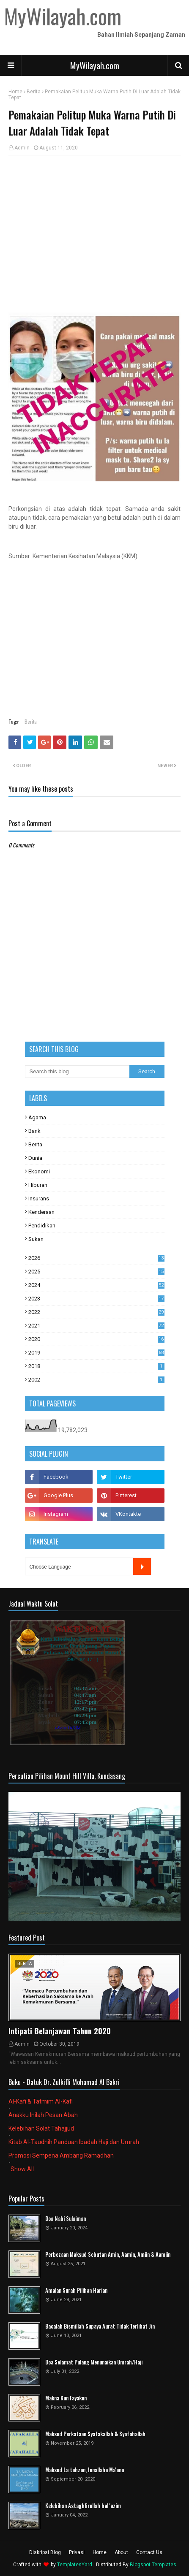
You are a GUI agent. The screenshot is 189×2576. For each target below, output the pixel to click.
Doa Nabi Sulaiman (65, 2219)
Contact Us (149, 2552)
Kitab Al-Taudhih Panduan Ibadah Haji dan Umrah (73, 2142)
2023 (96, 1298)
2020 (96, 1339)
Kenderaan (41, 1212)
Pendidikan (41, 1225)
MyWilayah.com (94, 65)
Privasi (77, 2552)
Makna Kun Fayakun (66, 2398)
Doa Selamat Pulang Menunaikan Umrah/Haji (93, 2362)
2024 (96, 1285)
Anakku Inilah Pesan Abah (43, 2115)
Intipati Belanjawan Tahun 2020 (59, 2030)
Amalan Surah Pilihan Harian (76, 2290)
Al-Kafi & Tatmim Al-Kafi (40, 2101)
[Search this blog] (77, 1071)
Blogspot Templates (153, 2565)
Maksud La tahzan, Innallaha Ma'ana (84, 2470)
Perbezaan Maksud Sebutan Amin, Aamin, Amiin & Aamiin (107, 2254)
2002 (96, 1379)
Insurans (38, 1198)
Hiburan (37, 1185)
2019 (96, 1352)
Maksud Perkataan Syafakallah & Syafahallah (95, 2434)
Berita (34, 92)
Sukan (36, 1239)
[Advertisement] (94, 223)
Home (15, 92)
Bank (34, 1131)
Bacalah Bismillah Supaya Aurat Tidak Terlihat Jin (100, 2326)
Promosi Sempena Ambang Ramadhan (61, 2155)
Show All (22, 2169)
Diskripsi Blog (45, 2552)
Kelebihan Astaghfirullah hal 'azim (83, 2506)
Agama (37, 1117)
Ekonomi (39, 1171)
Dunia (35, 1158)
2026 (96, 1258)
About (121, 2552)
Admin (22, 148)
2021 (96, 1325)
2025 (96, 1271)
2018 (96, 1366)
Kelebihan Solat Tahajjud (41, 2128)
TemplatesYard (74, 2565)
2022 (96, 1312)
